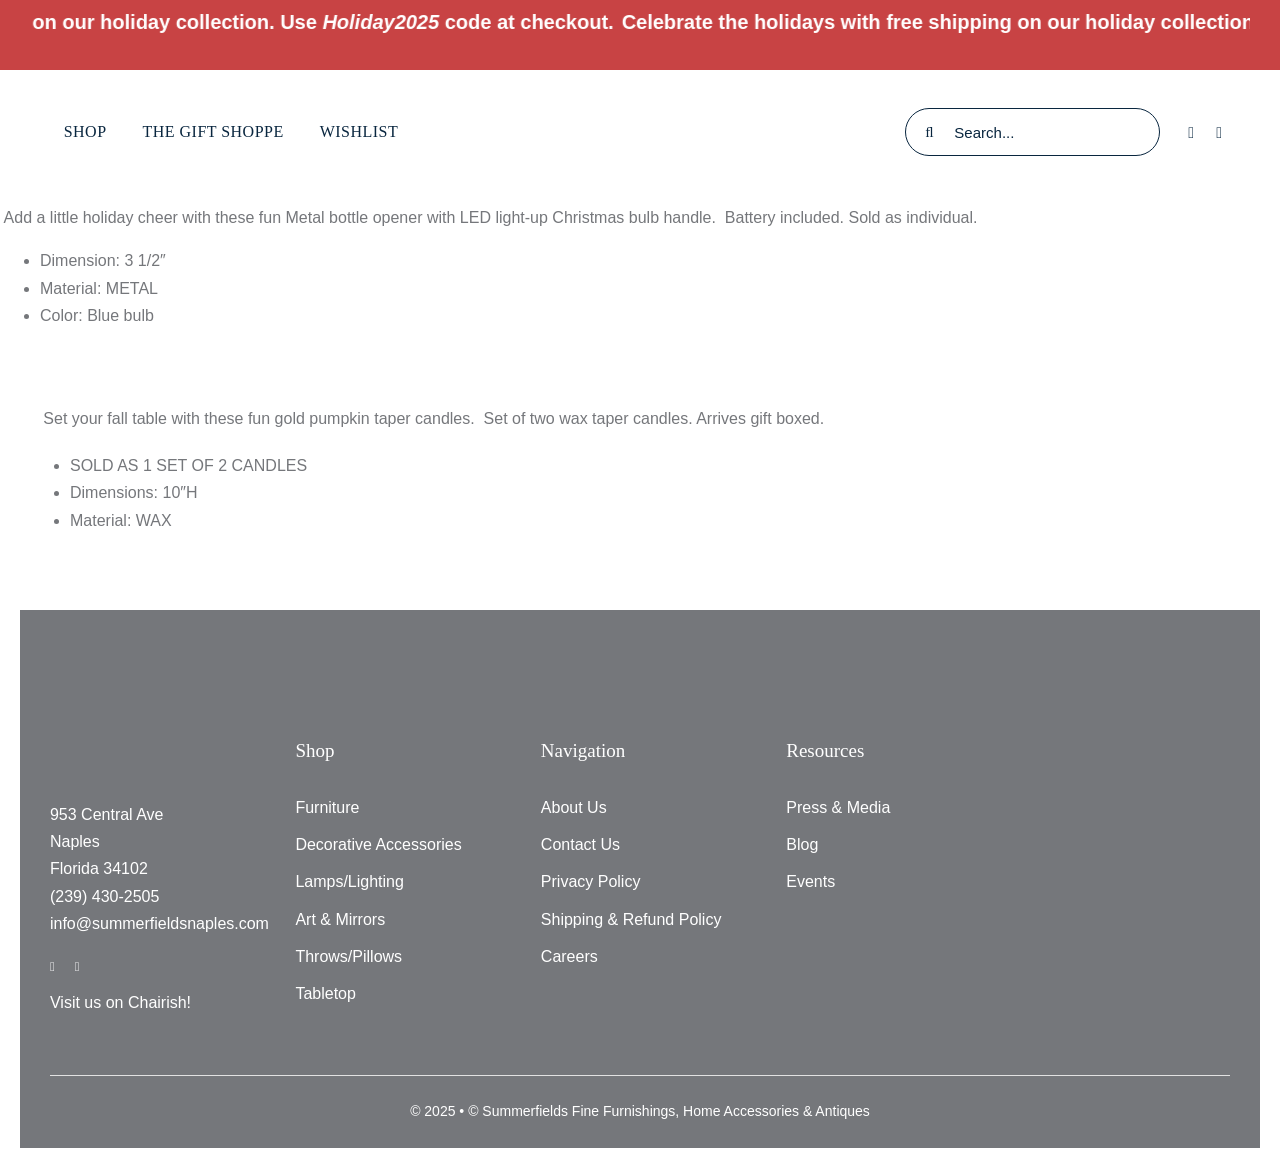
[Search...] (1032, 132)
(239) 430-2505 (104, 896)
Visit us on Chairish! (120, 1002)
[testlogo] (640, 89)
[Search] (929, 132)
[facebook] (52, 966)
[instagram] (77, 966)
